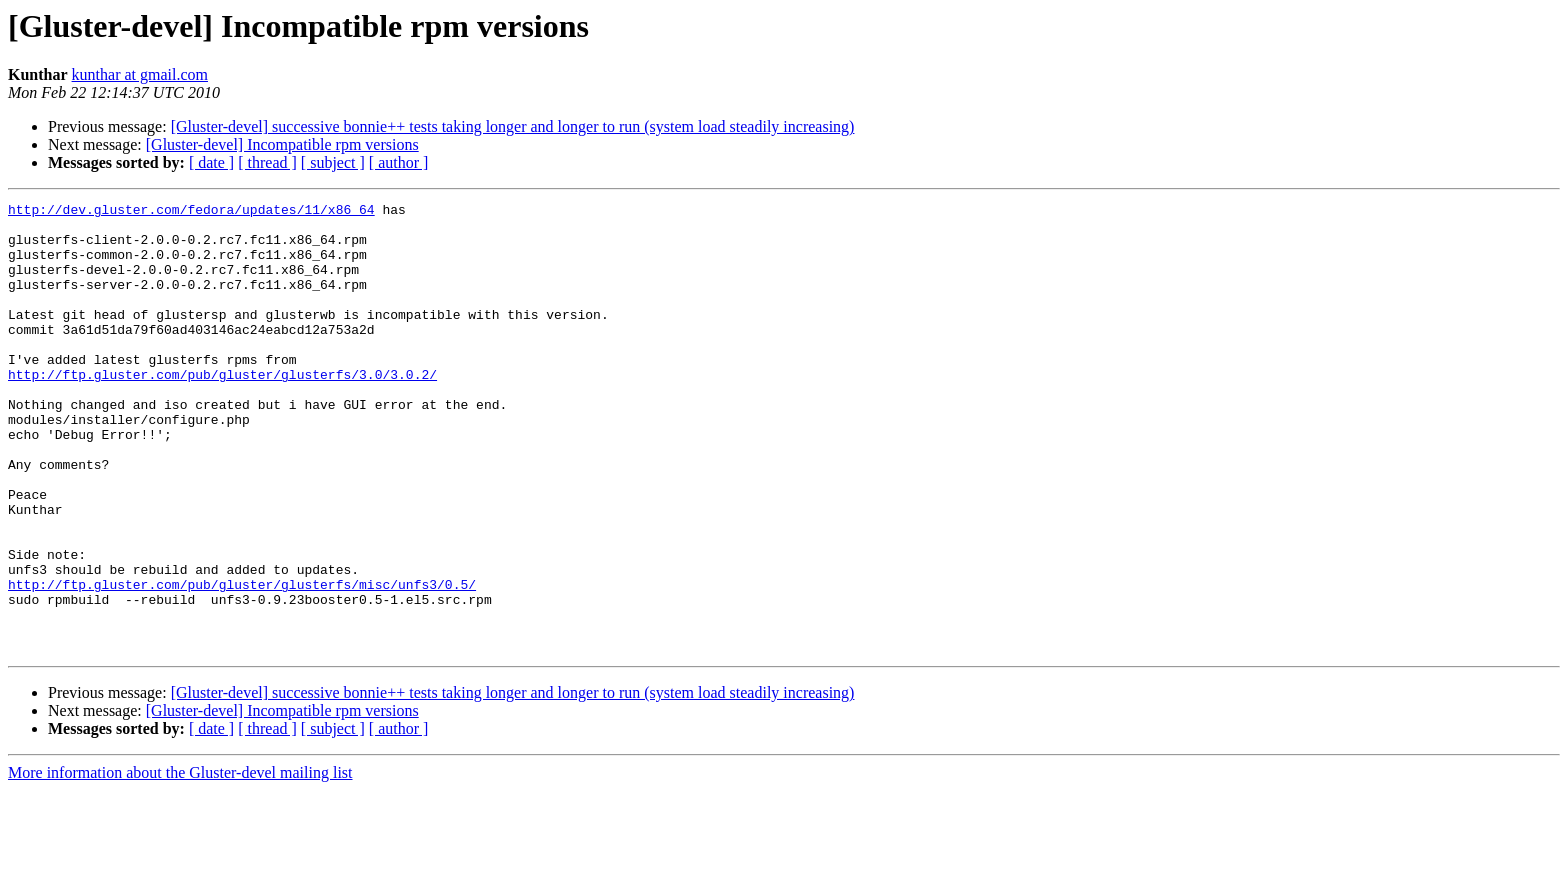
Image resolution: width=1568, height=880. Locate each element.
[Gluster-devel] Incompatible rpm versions (282, 144)
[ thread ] (267, 162)
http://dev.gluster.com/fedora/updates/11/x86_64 (191, 212)
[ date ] (211, 162)
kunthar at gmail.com (140, 74)
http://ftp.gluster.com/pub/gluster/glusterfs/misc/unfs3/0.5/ (242, 662)
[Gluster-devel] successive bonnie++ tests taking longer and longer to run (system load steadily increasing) (513, 126)
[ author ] (399, 162)
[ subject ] (333, 162)
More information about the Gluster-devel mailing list (180, 862)
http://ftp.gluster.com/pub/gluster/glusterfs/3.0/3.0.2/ (222, 410)
